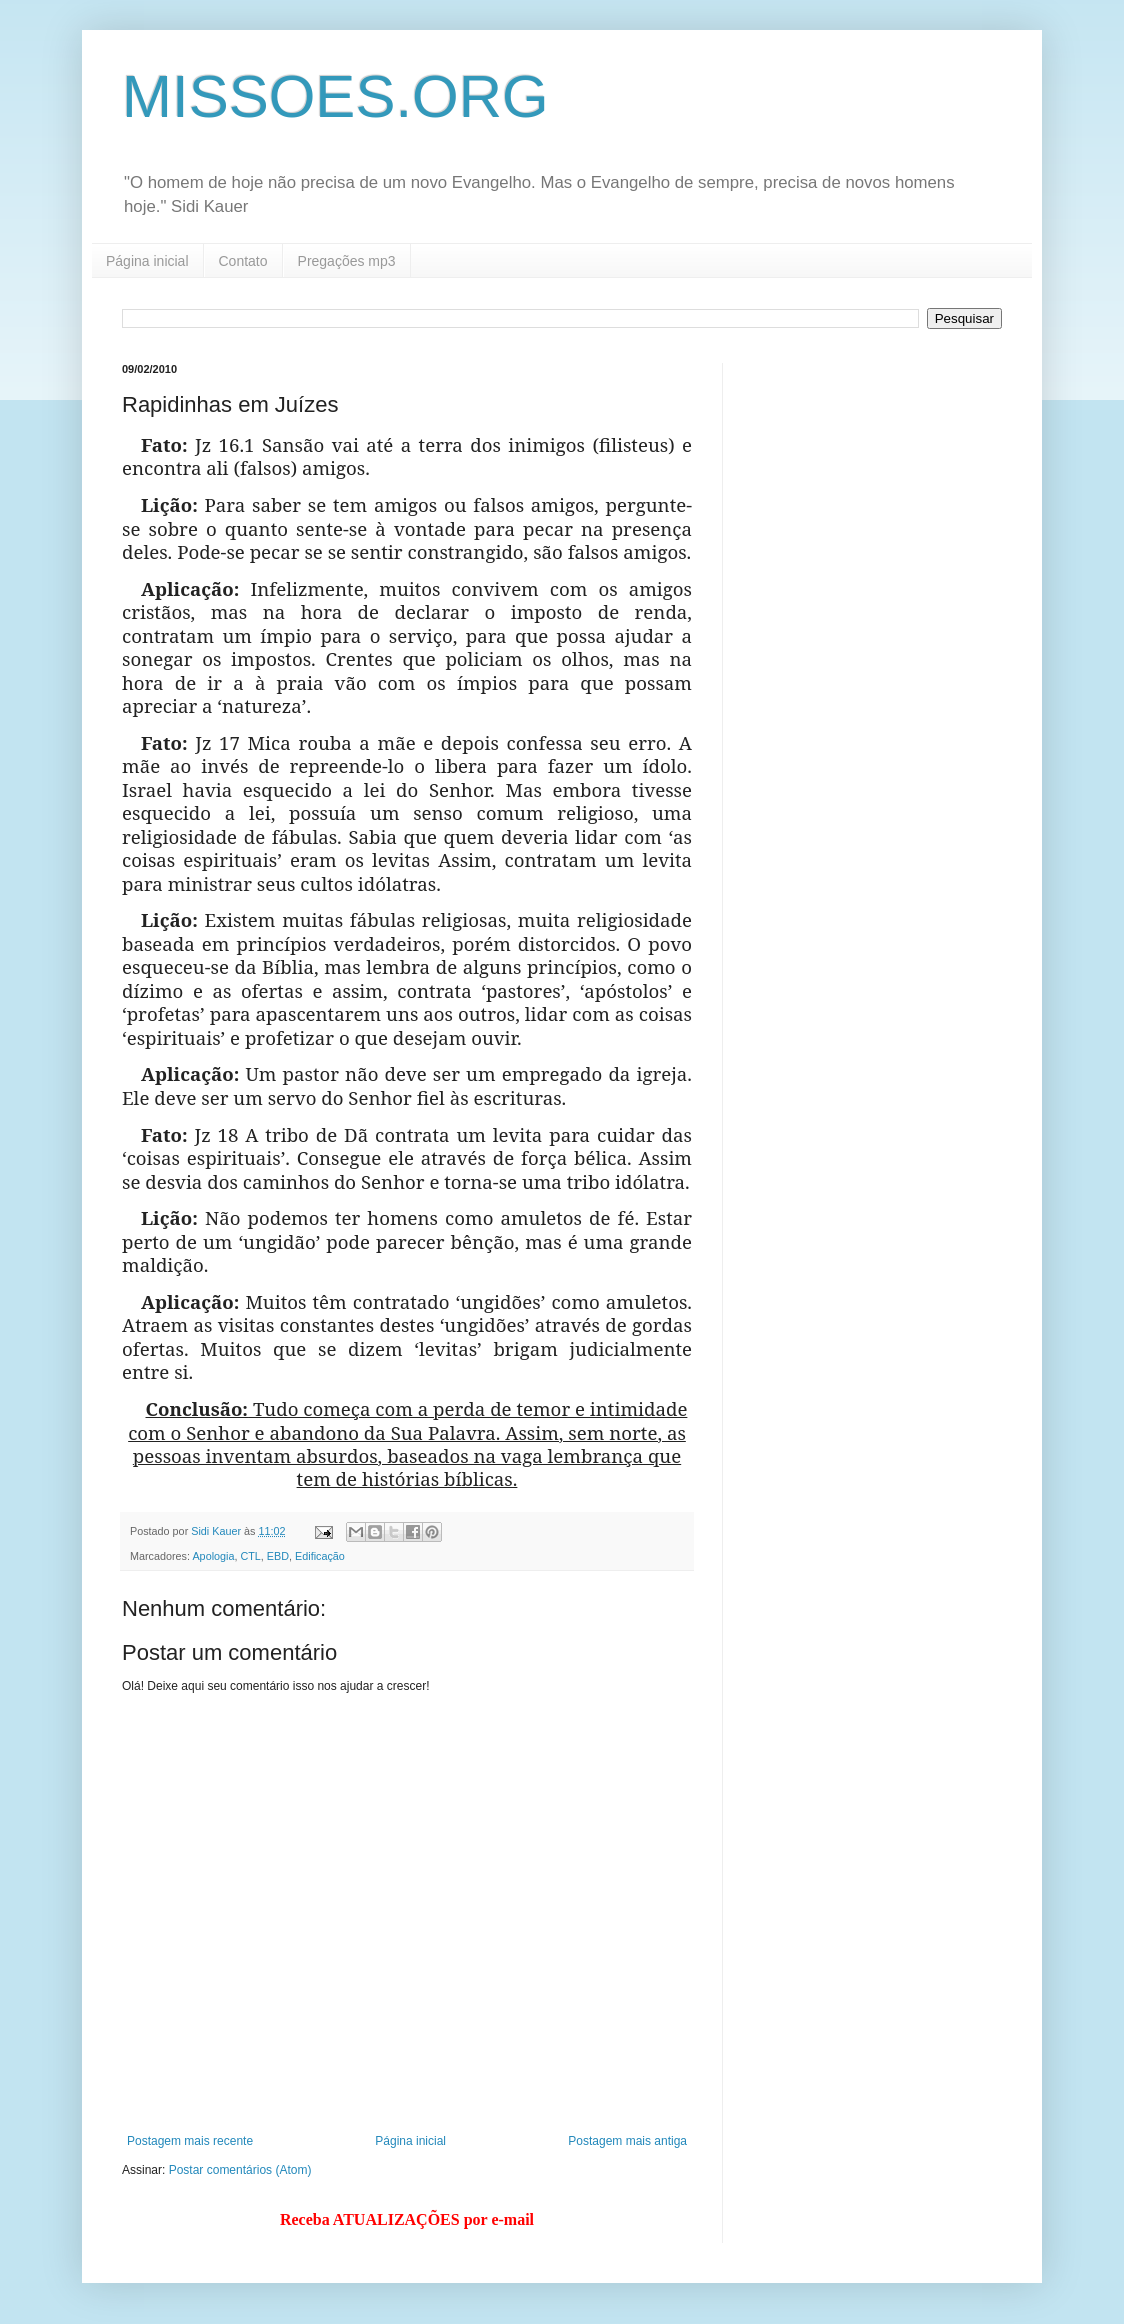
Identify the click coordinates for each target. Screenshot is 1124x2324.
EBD (278, 1556)
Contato (243, 261)
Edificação (320, 1556)
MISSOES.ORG (335, 96)
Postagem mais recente (190, 2141)
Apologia (213, 1556)
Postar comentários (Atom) (240, 2170)
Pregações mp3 (347, 261)
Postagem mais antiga (627, 2141)
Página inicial (147, 261)
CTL (250, 1556)
